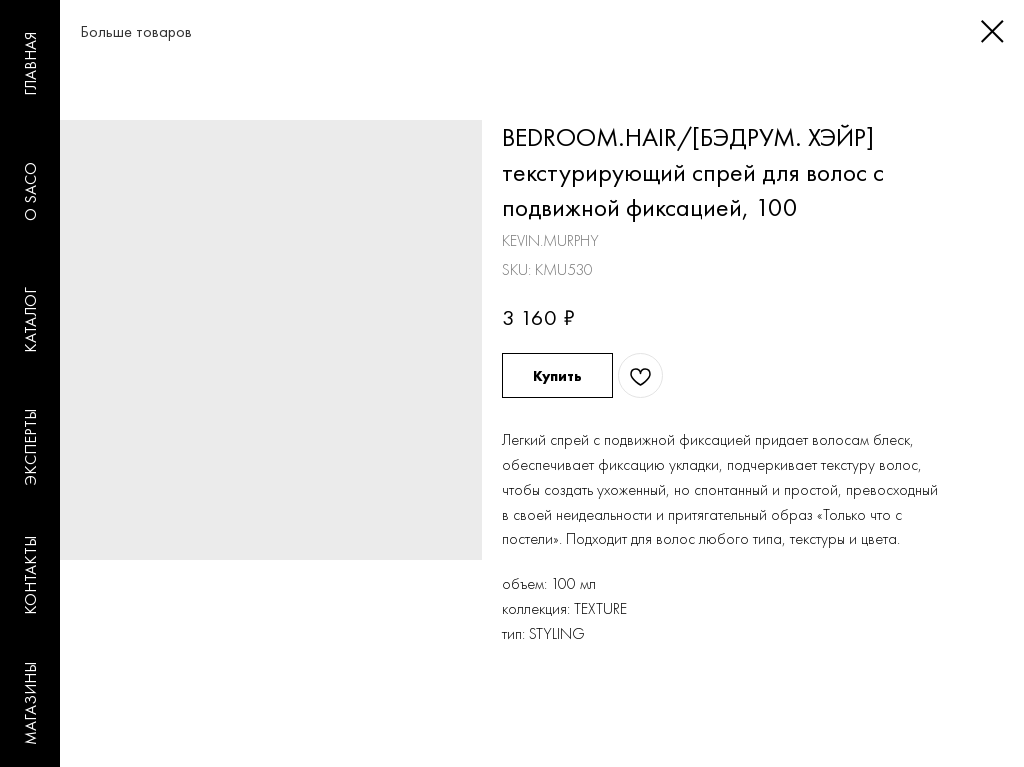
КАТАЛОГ (30, 320)
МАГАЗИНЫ (30, 703)
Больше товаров (116, 31)
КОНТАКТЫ (30, 575)
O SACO (30, 191)
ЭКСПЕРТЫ (30, 447)
